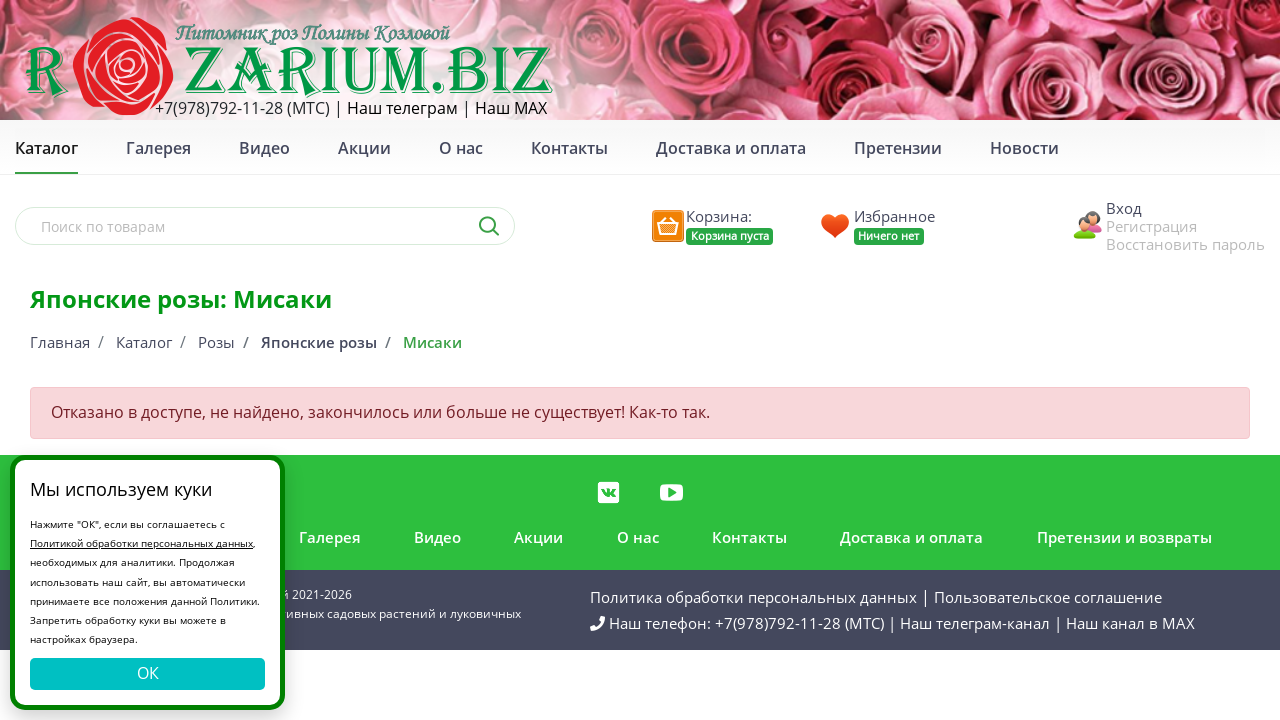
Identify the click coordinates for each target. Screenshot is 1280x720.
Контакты (569, 148)
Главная (60, 342)
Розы (216, 342)
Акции (364, 148)
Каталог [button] (46, 148)
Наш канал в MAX (1130, 623)
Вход (1124, 208)
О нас (461, 148)
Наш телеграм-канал (975, 623)
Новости (1024, 148)
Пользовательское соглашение (1048, 597)
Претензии (898, 148)
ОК (148, 673)
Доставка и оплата (731, 148)
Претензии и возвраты (1124, 537)
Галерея (158, 148)
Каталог (144, 342)
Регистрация (1151, 226)
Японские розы (319, 342)
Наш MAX (511, 108)
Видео (264, 148)
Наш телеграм (402, 108)
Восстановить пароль (1185, 244)
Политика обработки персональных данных (753, 597)
